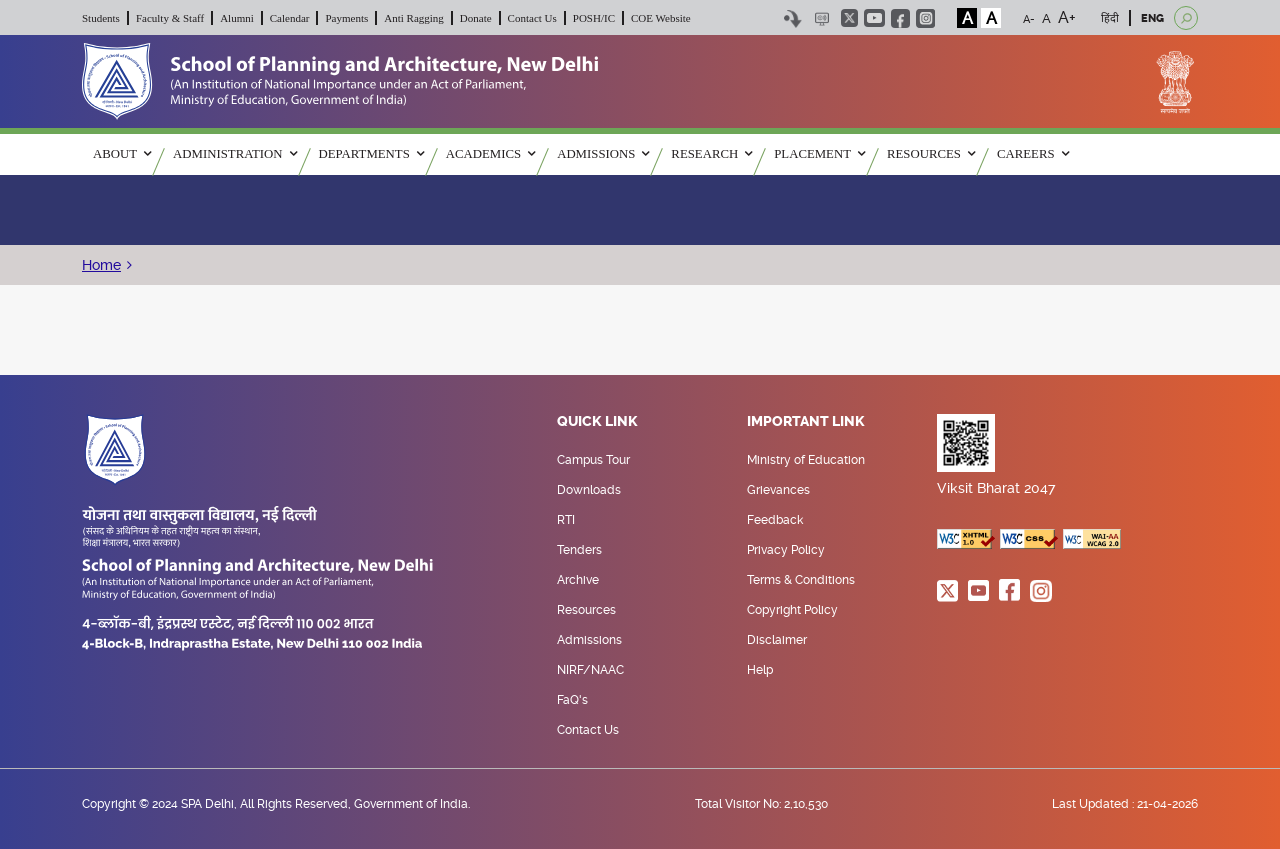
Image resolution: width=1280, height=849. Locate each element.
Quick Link (597, 422)
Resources (586, 610)
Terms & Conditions (801, 580)
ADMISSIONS (603, 154)
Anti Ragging (414, 18)
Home (101, 265)
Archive (578, 580)
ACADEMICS (490, 154)
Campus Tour (593, 460)
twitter (849, 18)
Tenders (579, 550)
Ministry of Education (806, 460)
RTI (566, 520)
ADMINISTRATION (234, 154)
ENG (1152, 18)
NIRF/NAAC (590, 670)
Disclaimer (777, 640)
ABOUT (122, 154)
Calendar (290, 18)
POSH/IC (594, 18)
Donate (476, 18)
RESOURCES (931, 154)
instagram (925, 18)
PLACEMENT (819, 154)
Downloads (589, 490)
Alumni (237, 18)
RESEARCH (711, 154)
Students (101, 18)
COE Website (661, 18)
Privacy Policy (786, 550)
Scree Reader (821, 18)
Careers (1033, 154)
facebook (900, 18)
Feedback (775, 520)
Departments (371, 154)
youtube (874, 18)
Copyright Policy (792, 610)
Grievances (778, 490)
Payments (346, 18)
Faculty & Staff (170, 18)
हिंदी (1110, 18)
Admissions (589, 640)
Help (760, 670)
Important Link (806, 422)
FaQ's (572, 700)
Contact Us (532, 18)
